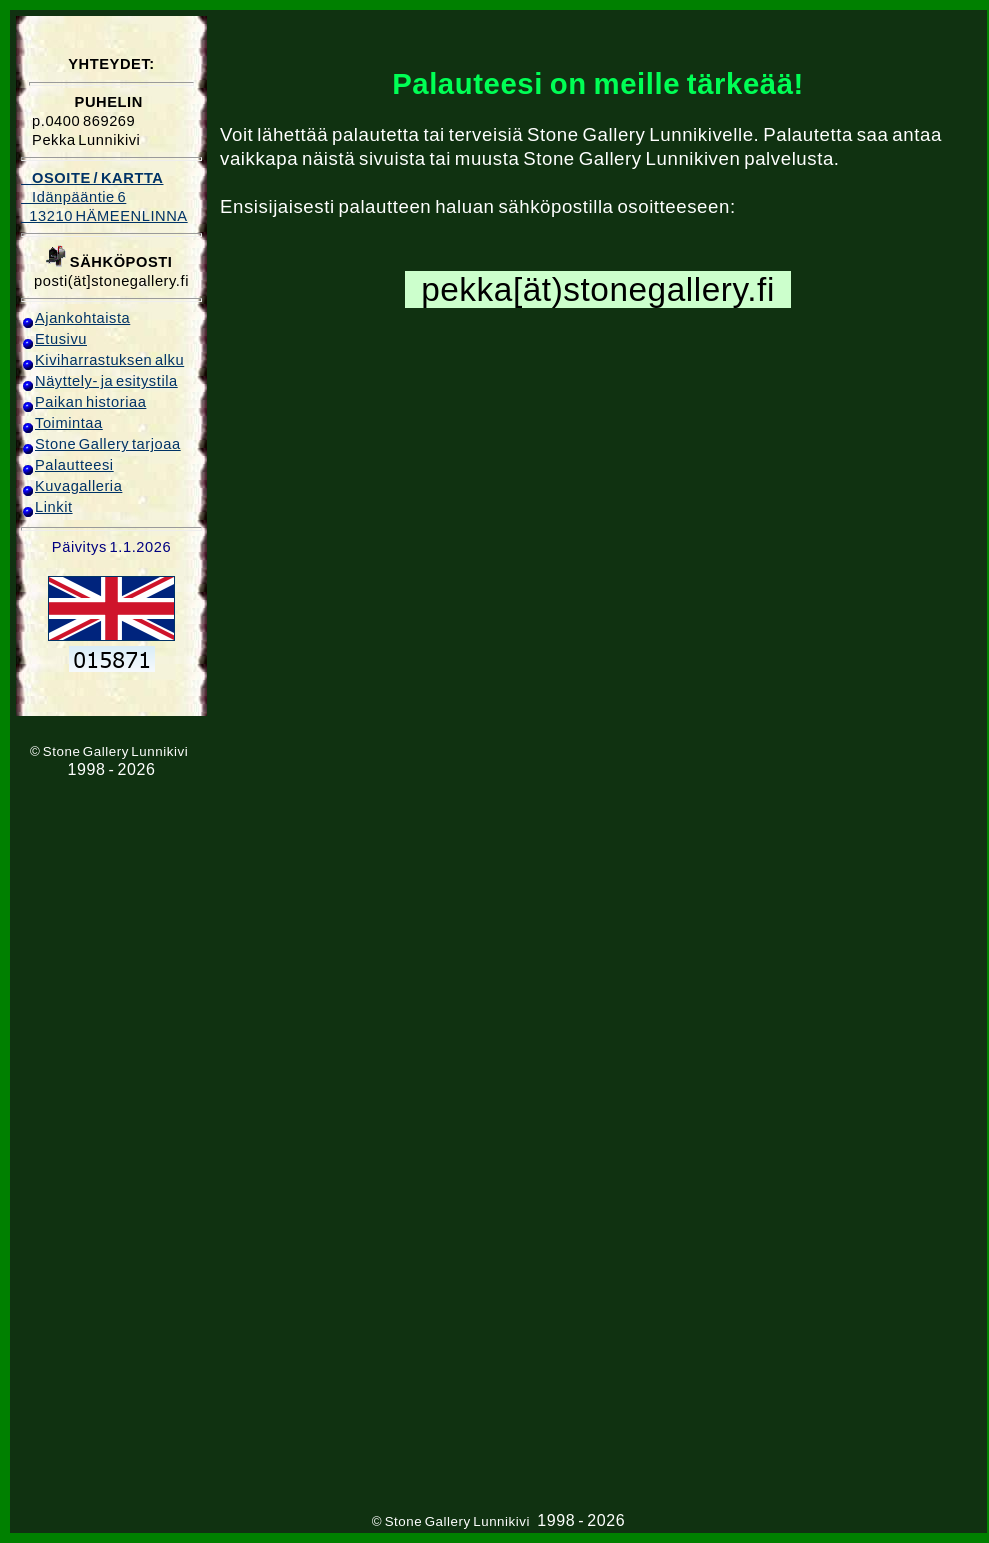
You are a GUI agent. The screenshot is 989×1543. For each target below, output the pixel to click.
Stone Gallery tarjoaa (101, 444)
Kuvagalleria (71, 486)
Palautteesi (67, 465)
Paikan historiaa (83, 402)
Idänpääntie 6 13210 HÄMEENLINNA (104, 197)
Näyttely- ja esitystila (99, 381)
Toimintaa (62, 423)
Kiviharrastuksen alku (102, 360)
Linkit (47, 507)
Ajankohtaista (75, 318)
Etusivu (54, 339)
